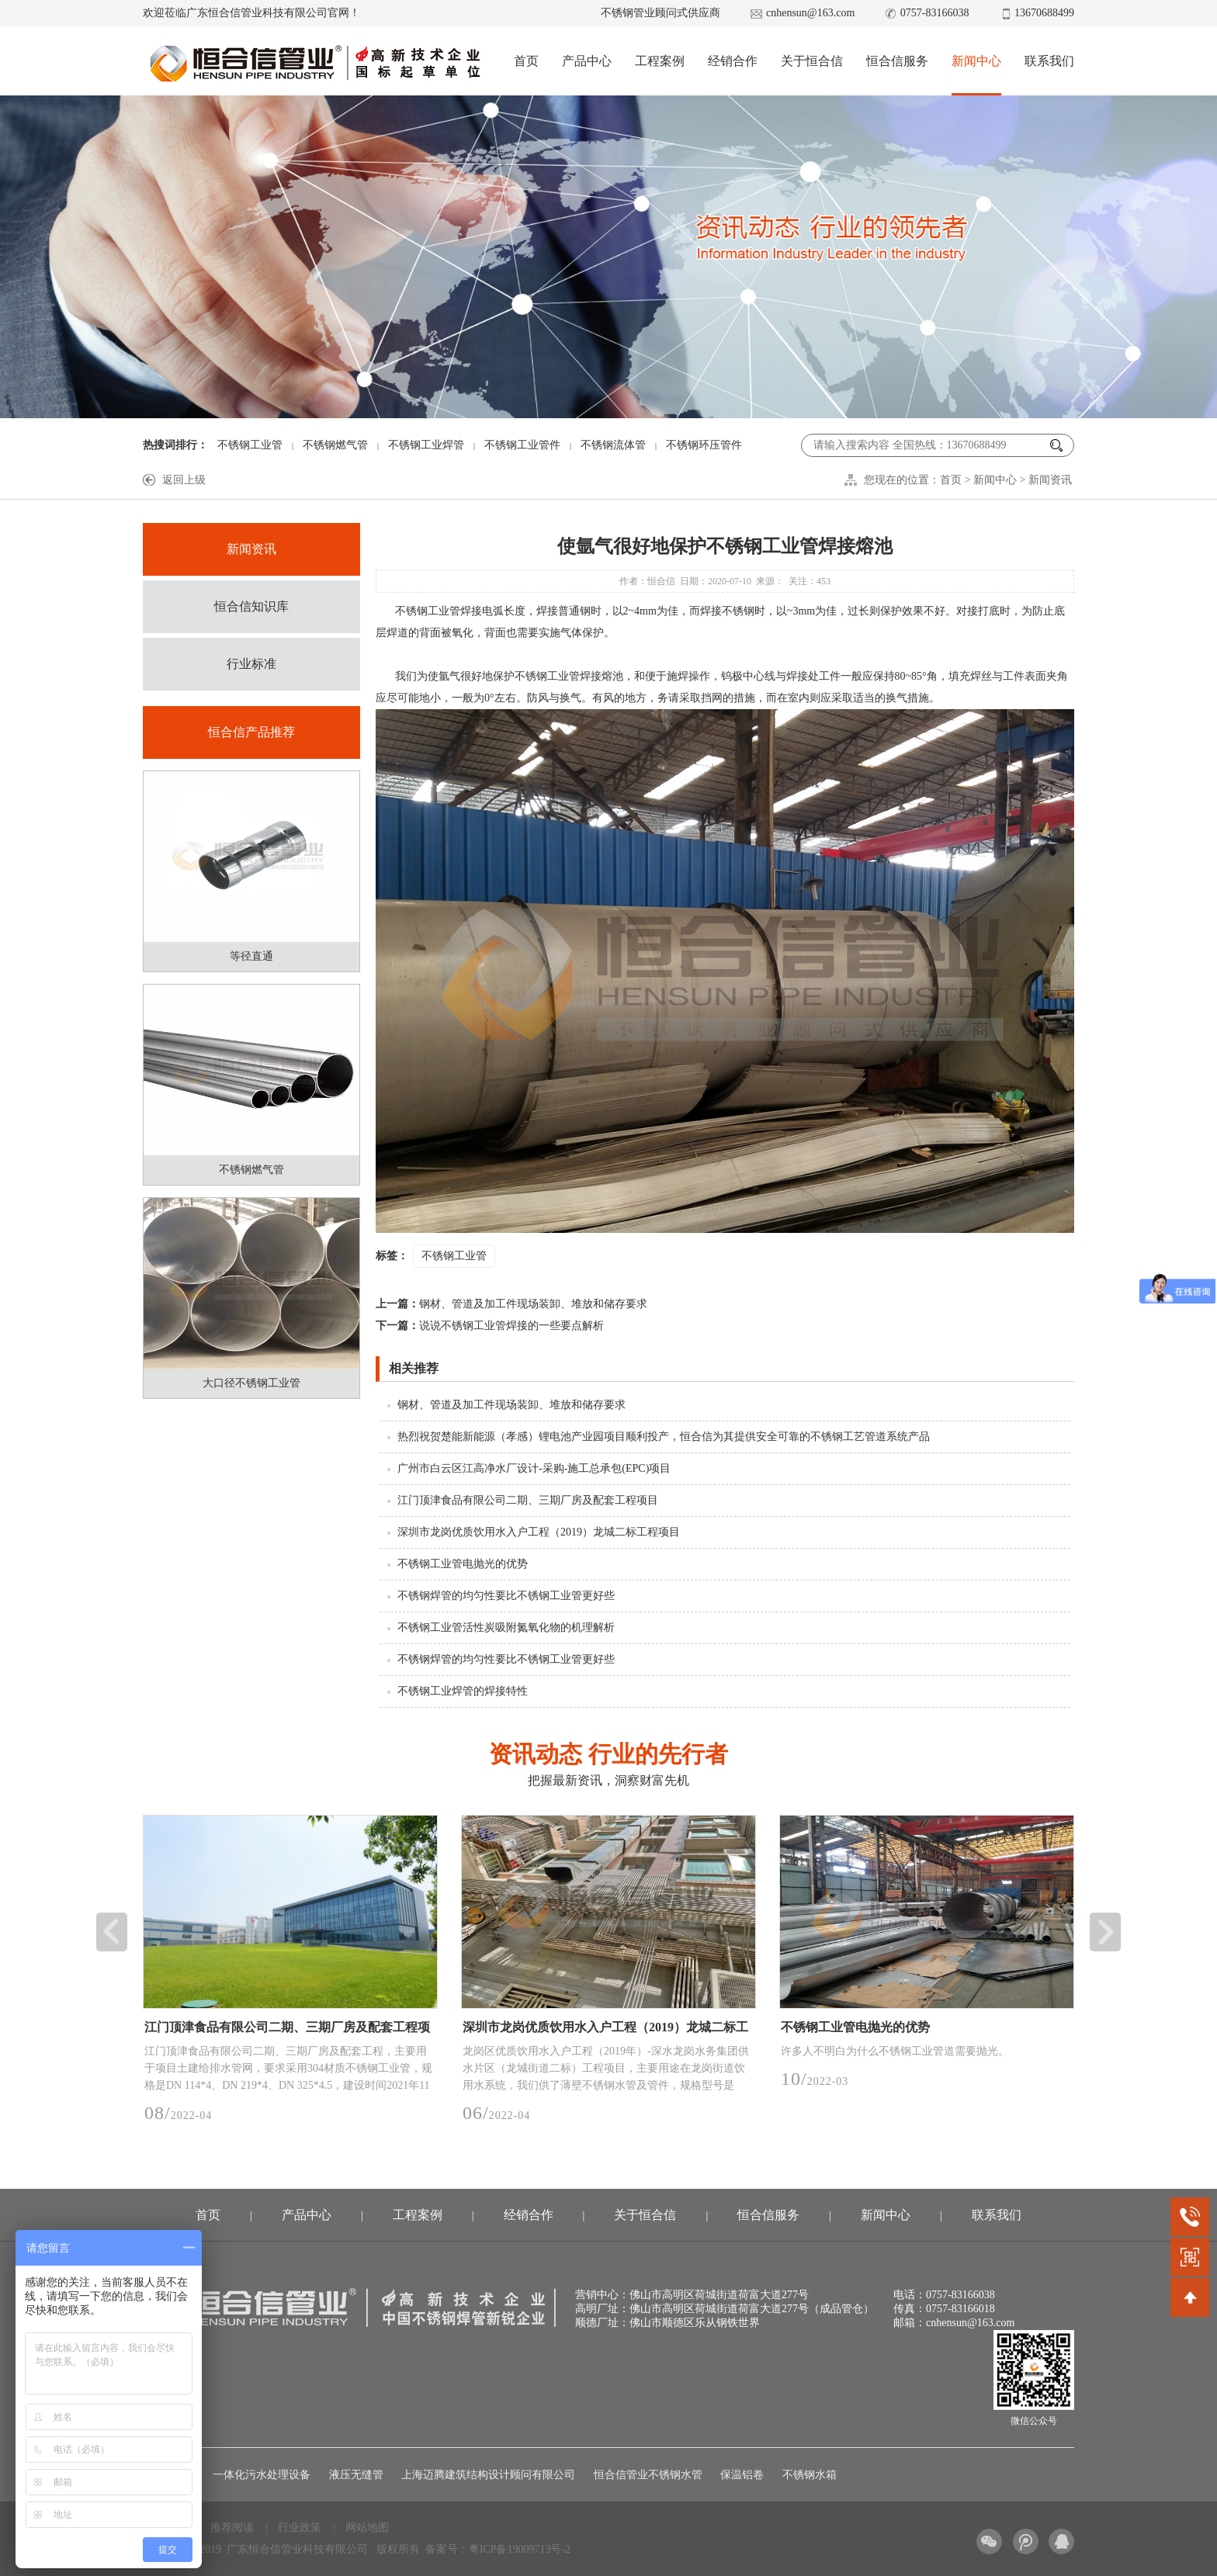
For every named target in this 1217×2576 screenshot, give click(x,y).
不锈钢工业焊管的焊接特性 (462, 1691)
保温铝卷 (742, 2475)
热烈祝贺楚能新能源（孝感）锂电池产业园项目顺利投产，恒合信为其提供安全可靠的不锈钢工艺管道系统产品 (663, 1436)
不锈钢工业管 (250, 445)
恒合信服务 (897, 61)
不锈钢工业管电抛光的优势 (462, 1564)
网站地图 (367, 2527)
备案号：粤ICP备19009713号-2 (497, 2549)
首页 (526, 61)
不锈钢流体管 (613, 445)
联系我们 (1049, 61)
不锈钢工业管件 (522, 445)
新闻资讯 (1050, 480)
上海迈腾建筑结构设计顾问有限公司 (488, 2475)
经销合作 (733, 61)
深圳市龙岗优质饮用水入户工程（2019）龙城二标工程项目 (538, 1532)
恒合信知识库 (251, 606)
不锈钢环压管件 (704, 445)
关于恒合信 (812, 61)
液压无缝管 (356, 2475)
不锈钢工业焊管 (426, 445)
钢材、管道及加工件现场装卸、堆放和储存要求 (511, 1304)
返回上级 (184, 480)
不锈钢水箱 (809, 2475)
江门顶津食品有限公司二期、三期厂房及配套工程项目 (527, 1500)
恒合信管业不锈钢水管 (648, 2475)
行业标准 (251, 663)
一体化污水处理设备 (261, 2475)
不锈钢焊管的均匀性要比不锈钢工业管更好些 (506, 1595)
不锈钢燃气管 (335, 445)
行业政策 (299, 2527)
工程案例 (660, 61)
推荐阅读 (232, 2527)
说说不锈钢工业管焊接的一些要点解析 (490, 1325)
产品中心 (587, 61)
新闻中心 (976, 61)
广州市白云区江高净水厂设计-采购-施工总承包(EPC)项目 (534, 1468)
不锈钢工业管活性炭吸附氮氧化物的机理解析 (506, 1627)
